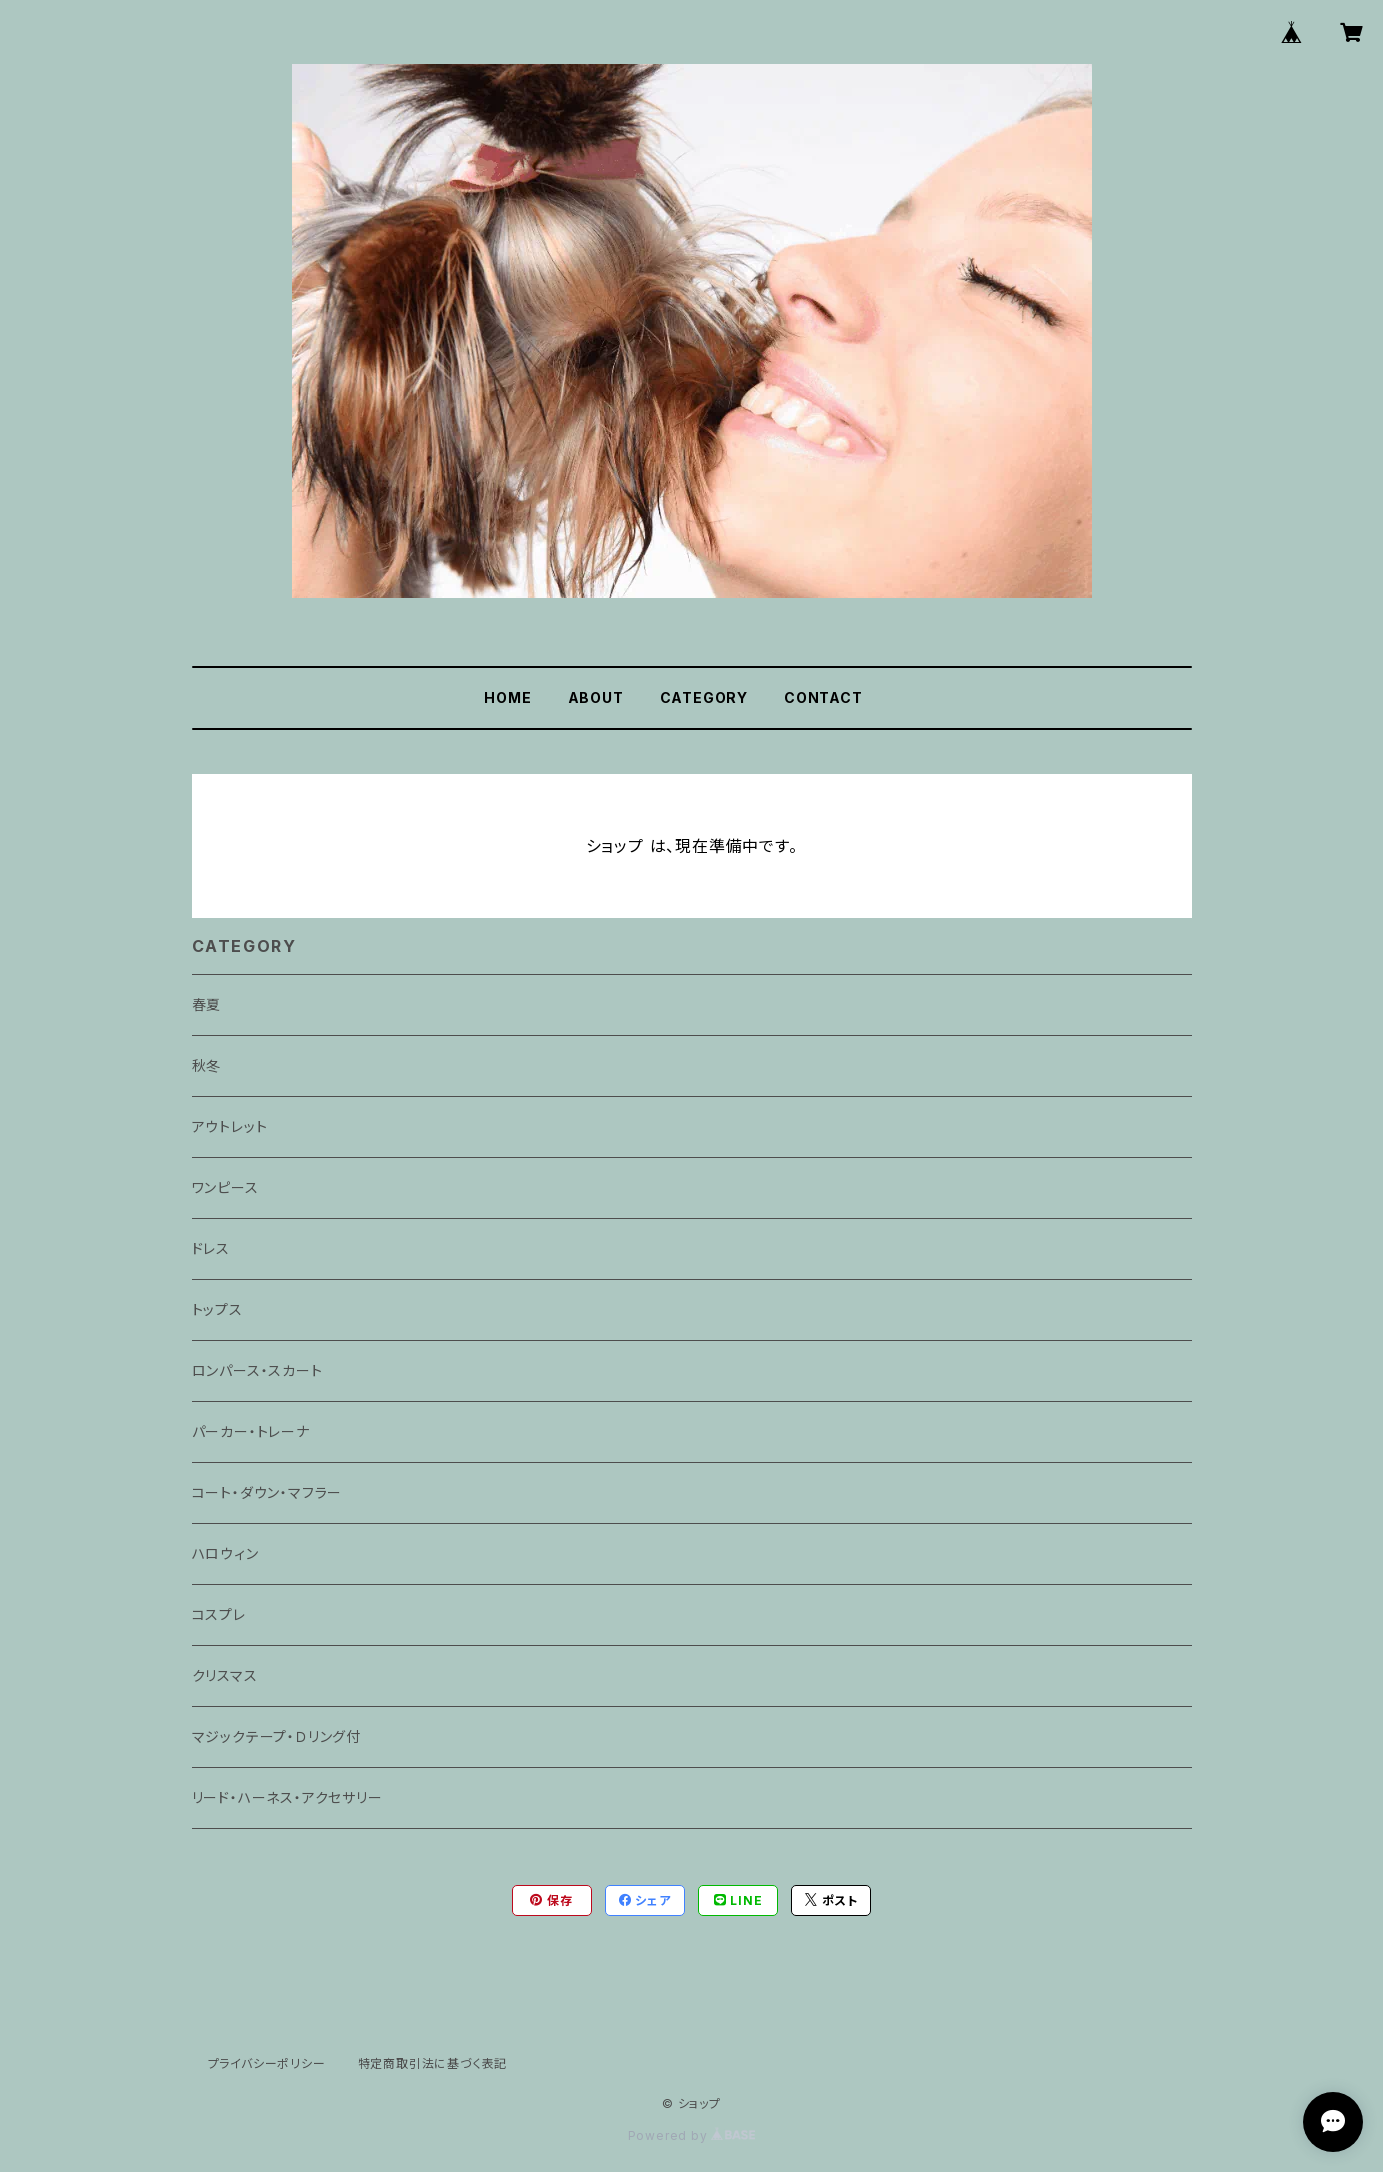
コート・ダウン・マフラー (267, 1492)
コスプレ (219, 1614)
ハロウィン (225, 1553)
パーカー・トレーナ (251, 1431)
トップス (217, 1309)
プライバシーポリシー (267, 2063)
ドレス (211, 1248)
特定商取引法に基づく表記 (433, 2063)
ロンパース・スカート (257, 1370)
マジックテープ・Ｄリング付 (276, 1736)
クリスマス (225, 1675)
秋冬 (207, 1065)
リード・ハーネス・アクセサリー (287, 1797)
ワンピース (225, 1187)
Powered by (692, 2135)
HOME (507, 697)
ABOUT (596, 697)
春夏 (207, 1004)
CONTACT (823, 697)
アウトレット (230, 1126)
